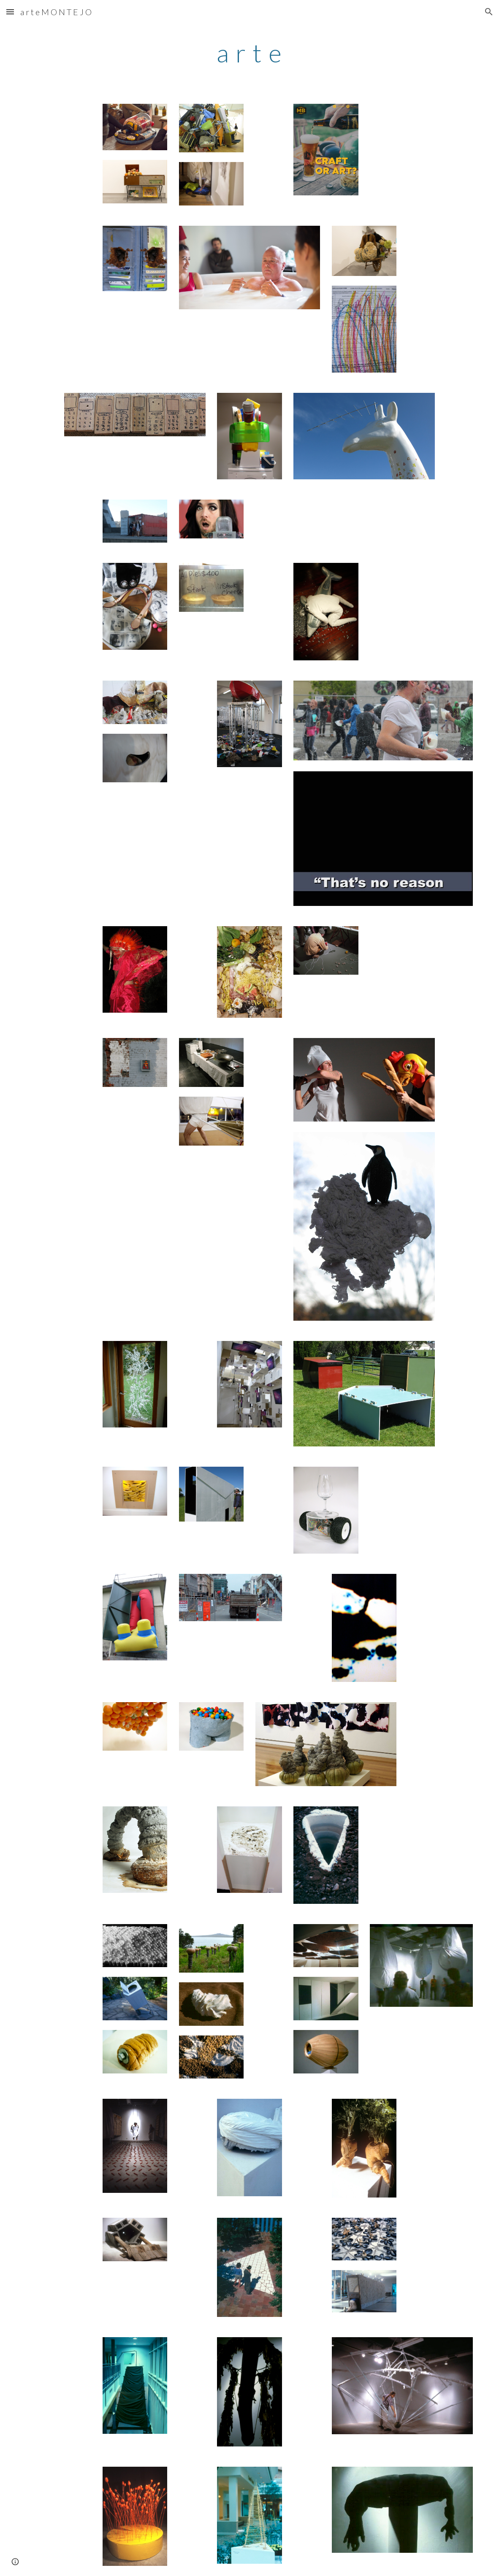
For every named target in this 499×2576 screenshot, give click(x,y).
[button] (10, 11)
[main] (249, 52)
